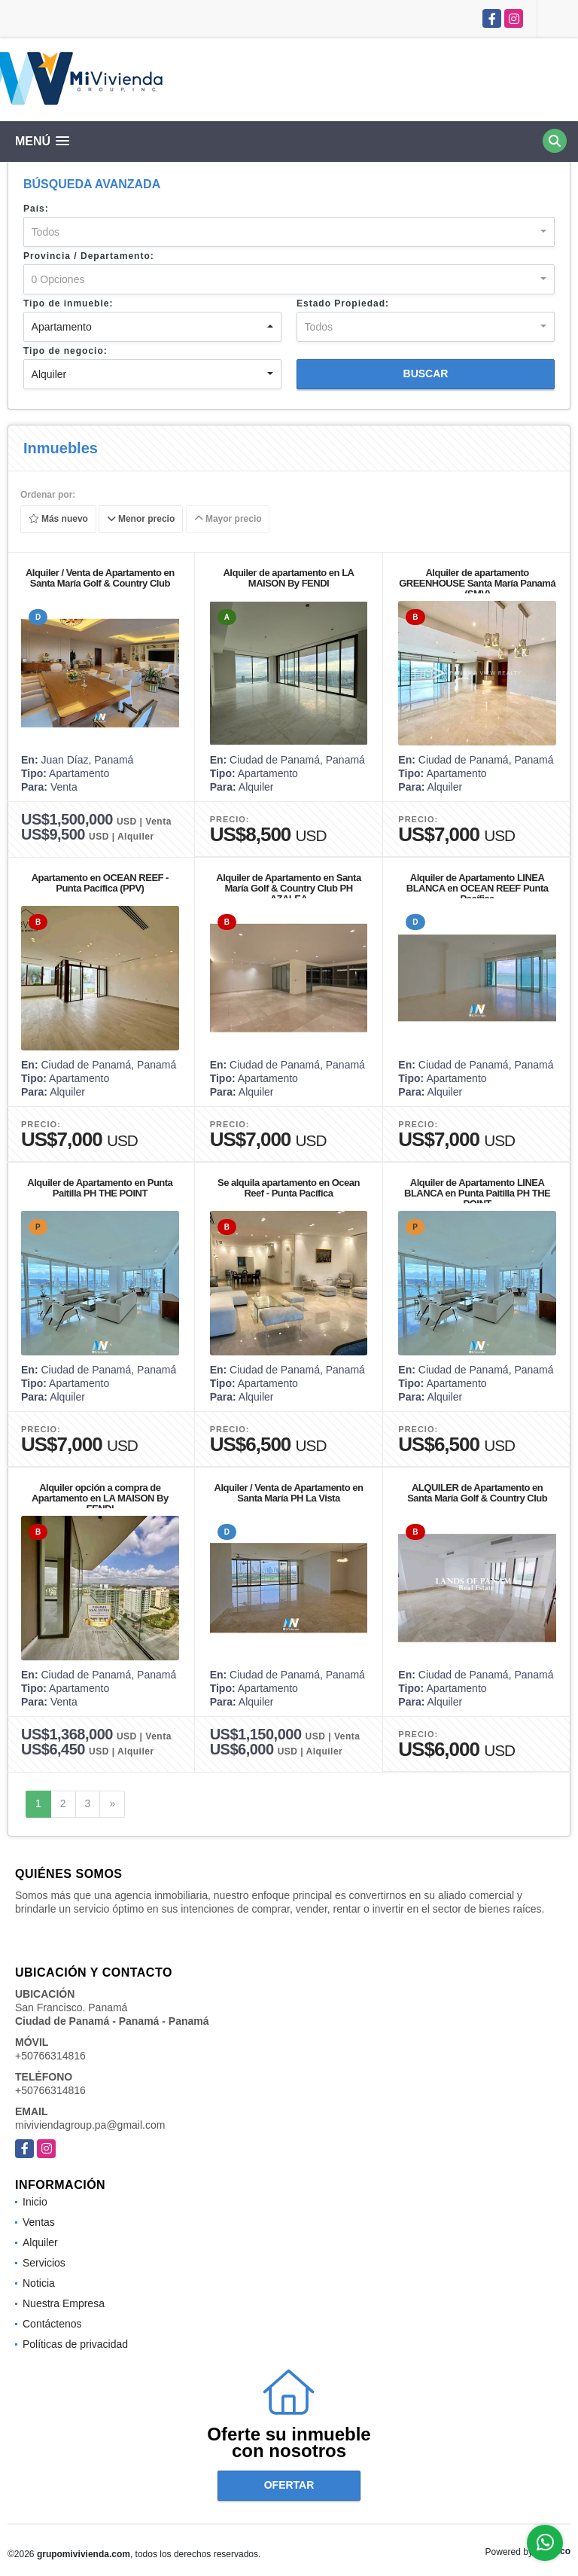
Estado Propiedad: (343, 303)
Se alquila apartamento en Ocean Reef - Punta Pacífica (289, 1188)
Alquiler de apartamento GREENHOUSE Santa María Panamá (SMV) (477, 583)
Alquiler (40, 2242)
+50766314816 (50, 2056)
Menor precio (141, 519)
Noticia (39, 2283)
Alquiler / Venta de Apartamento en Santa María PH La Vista (289, 1493)
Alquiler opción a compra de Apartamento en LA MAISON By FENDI (100, 1498)
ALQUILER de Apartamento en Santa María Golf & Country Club (477, 1493)
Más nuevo (58, 519)
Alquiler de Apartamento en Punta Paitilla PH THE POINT (99, 1188)
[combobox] (289, 232)
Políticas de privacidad (75, 2344)
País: (36, 208)
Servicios (44, 2263)
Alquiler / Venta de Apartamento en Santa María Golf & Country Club (100, 578)
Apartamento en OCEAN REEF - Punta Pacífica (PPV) (100, 883)
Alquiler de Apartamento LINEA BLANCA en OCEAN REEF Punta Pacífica (477, 888)
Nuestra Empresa (64, 2303)
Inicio (35, 2202)
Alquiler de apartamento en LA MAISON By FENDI (288, 578)
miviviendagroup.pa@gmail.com (90, 2125)
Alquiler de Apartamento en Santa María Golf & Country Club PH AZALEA (288, 888)
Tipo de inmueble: (68, 303)
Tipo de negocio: (65, 351)
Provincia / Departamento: (88, 256)
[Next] (112, 1804)
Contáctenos (52, 2324)
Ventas (39, 2222)
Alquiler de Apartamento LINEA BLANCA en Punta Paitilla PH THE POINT (477, 1193)
